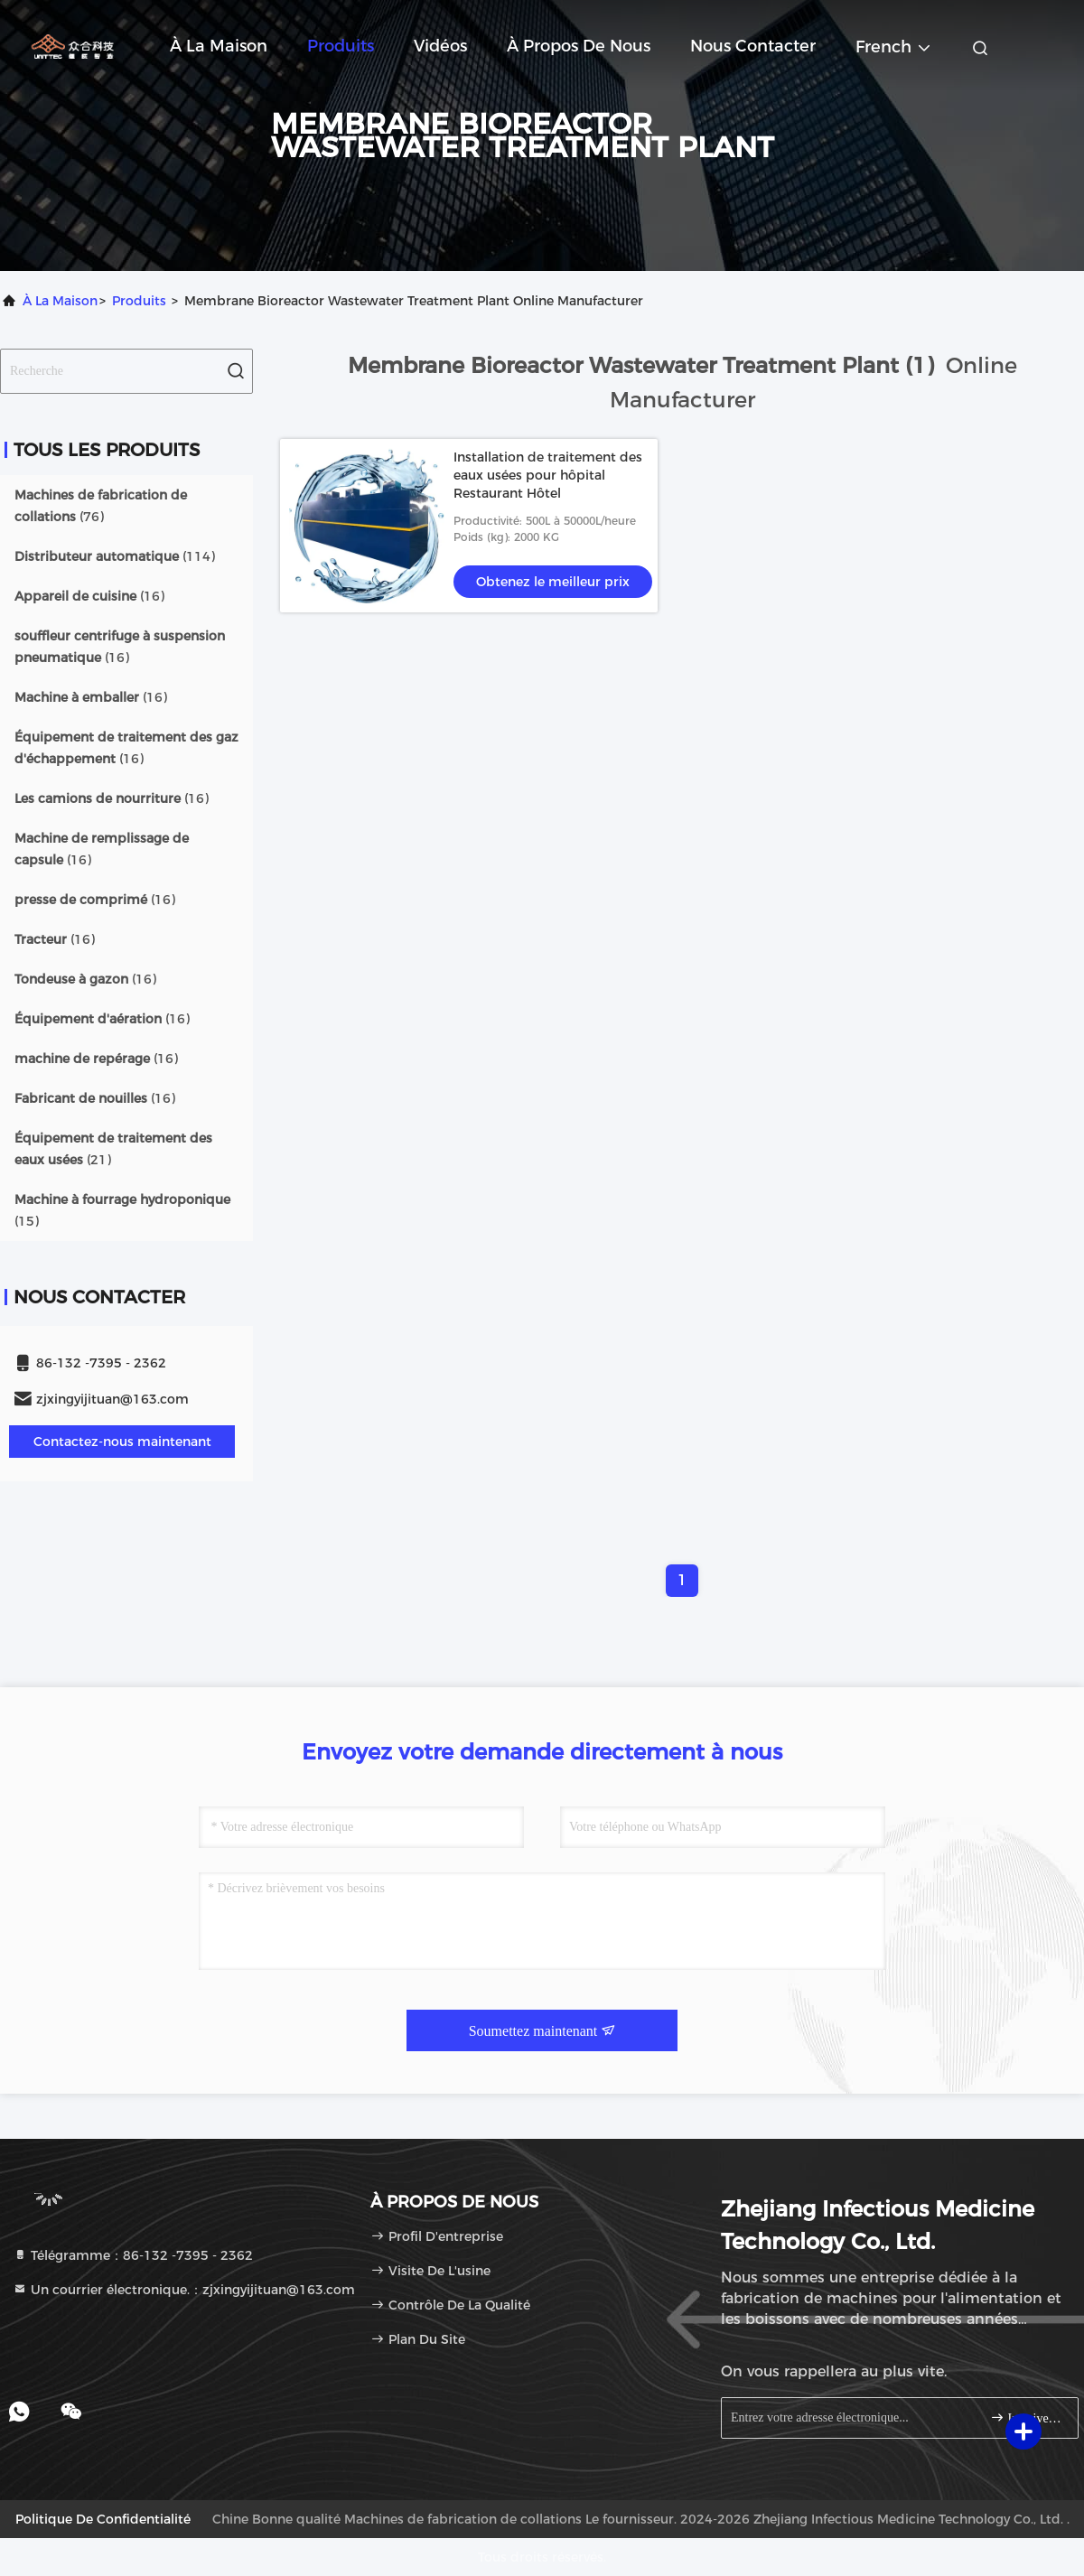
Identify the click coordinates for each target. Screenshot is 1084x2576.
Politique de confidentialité (103, 2519)
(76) (100, 506)
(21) (113, 1149)
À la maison (218, 46)
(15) (122, 1210)
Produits (340, 46)
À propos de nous (578, 46)
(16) (89, 596)
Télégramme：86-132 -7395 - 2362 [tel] (133, 2255)
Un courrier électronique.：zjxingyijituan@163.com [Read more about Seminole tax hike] (184, 2290)
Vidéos (440, 46)
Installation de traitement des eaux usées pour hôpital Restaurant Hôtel (547, 475)
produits (139, 301)
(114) (114, 556)
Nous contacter (753, 46)
